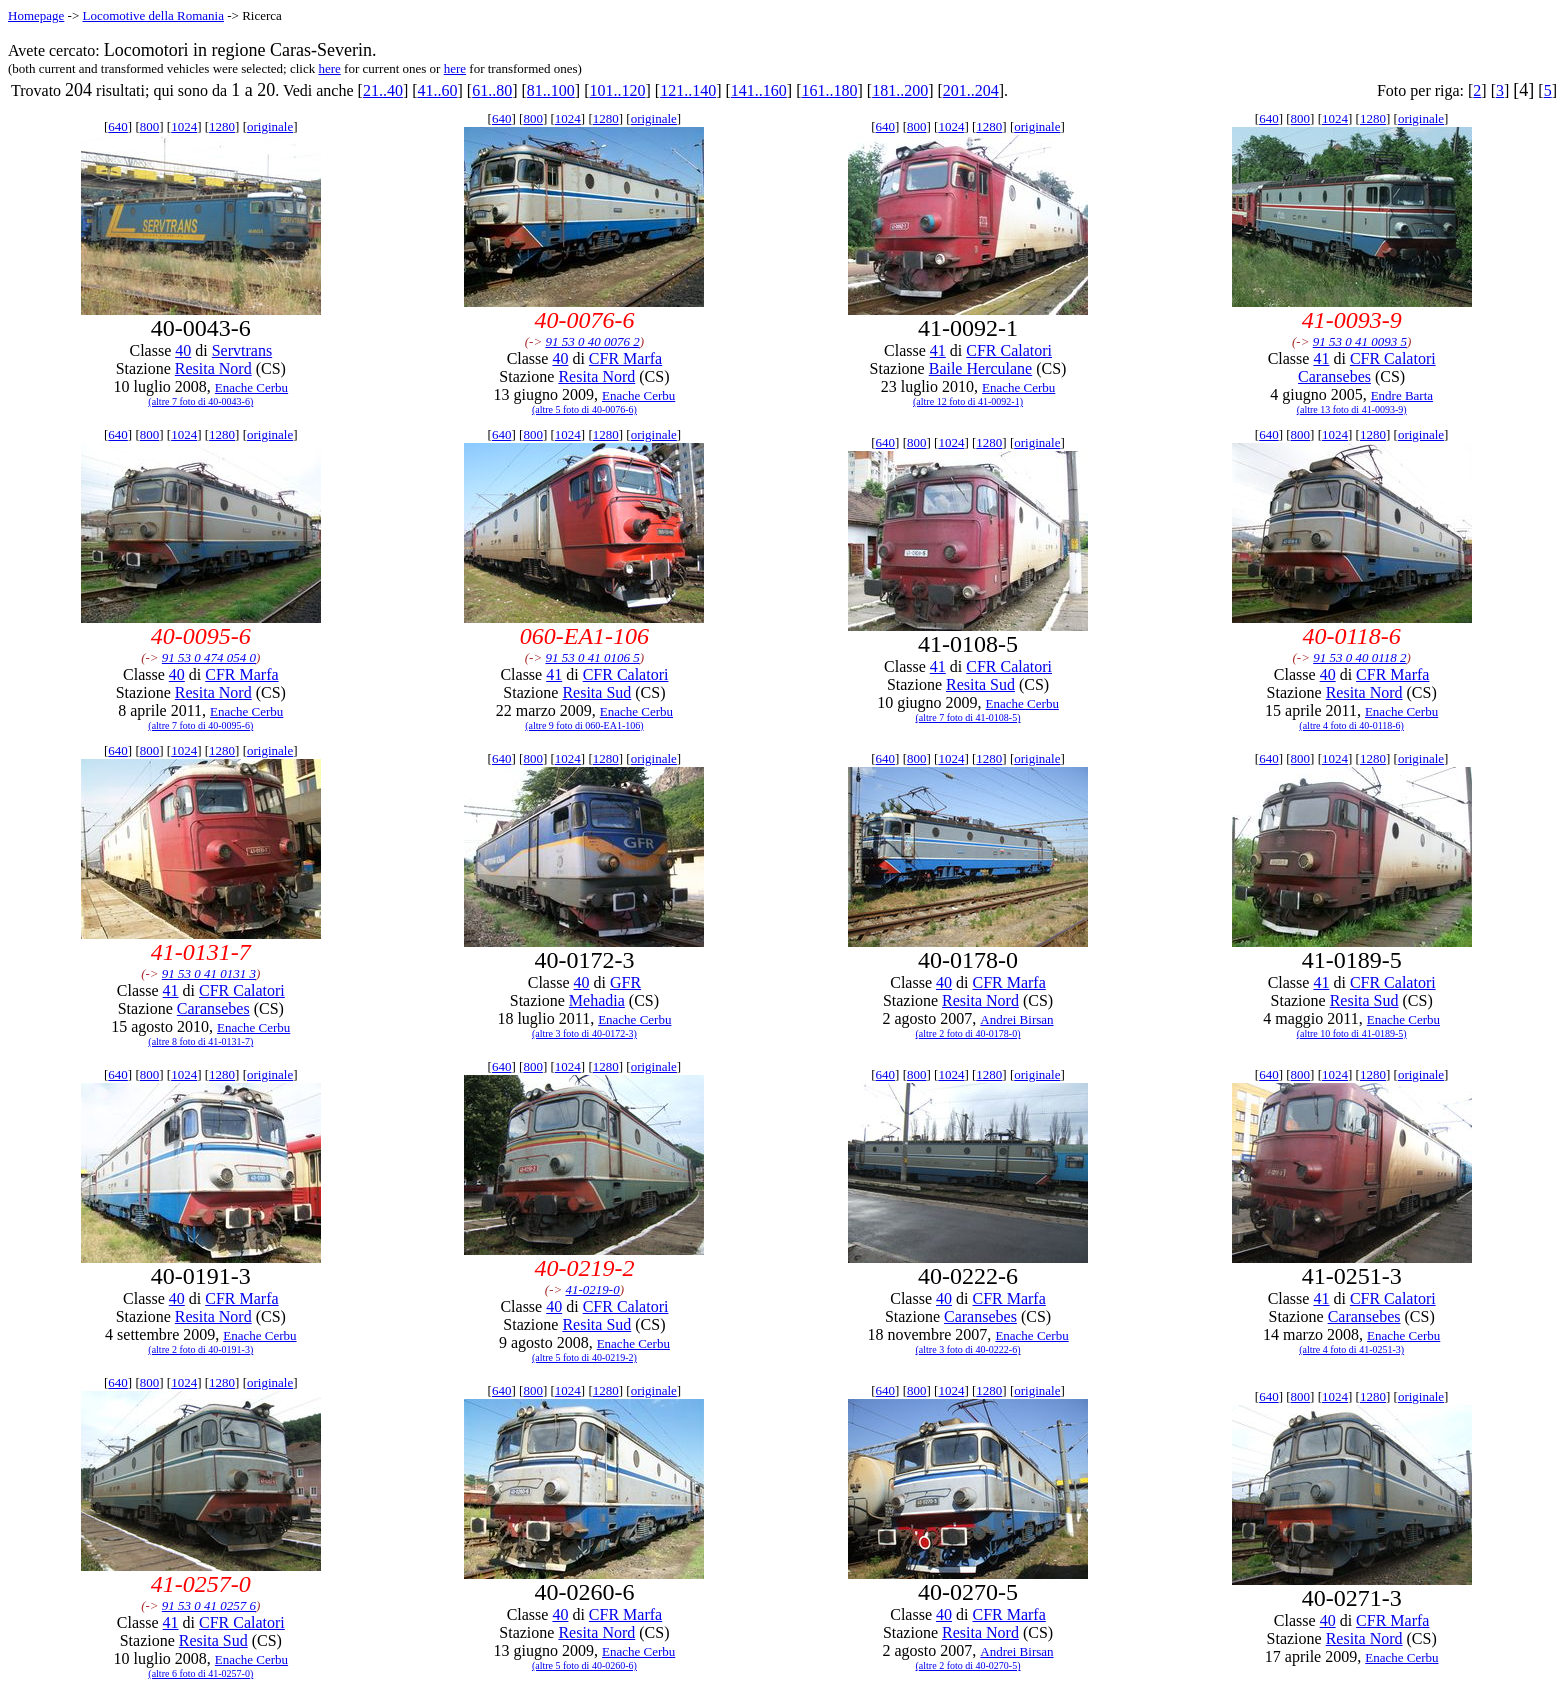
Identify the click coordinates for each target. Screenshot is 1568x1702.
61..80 (492, 90)
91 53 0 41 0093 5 (1360, 341)
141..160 (759, 90)
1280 (222, 126)
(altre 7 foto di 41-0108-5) (968, 717)
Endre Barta (1402, 395)
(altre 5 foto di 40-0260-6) (584, 1665)
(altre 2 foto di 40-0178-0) (968, 1033)
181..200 (900, 90)
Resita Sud (596, 692)
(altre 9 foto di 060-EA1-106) (584, 725)
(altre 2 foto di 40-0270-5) (968, 1665)
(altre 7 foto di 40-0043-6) (200, 401)
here (329, 68)
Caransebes (1334, 376)
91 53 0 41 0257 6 (209, 1605)
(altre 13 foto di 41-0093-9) (1352, 409)
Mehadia (597, 1000)
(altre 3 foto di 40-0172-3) (584, 1033)
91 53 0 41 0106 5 (592, 657)
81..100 (551, 90)
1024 (184, 126)
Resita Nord (213, 368)
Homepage (36, 15)
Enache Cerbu (251, 387)
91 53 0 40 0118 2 (1359, 657)
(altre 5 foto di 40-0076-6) (584, 409)
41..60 (438, 90)
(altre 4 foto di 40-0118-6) (1351, 725)
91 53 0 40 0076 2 (592, 341)
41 (938, 350)
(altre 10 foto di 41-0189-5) (1352, 1033)
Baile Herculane (981, 368)
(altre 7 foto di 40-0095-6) (200, 725)
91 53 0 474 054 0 (209, 657)
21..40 (383, 90)
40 (183, 350)
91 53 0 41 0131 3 (209, 973)
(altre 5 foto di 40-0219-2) (584, 1357)
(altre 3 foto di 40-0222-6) (968, 1349)
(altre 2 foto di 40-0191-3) (200, 1349)
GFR (625, 982)
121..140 (688, 90)
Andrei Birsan (1016, 1019)
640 (118, 126)
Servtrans (242, 350)
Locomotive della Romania (153, 15)
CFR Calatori (1009, 350)
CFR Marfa (625, 358)
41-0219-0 (593, 1289)
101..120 (618, 90)
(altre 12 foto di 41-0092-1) (968, 401)
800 (150, 126)
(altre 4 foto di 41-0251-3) (1351, 1349)
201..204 (971, 90)
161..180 (829, 90)
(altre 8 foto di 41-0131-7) (200, 1041)
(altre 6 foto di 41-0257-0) (200, 1673)
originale (270, 126)
